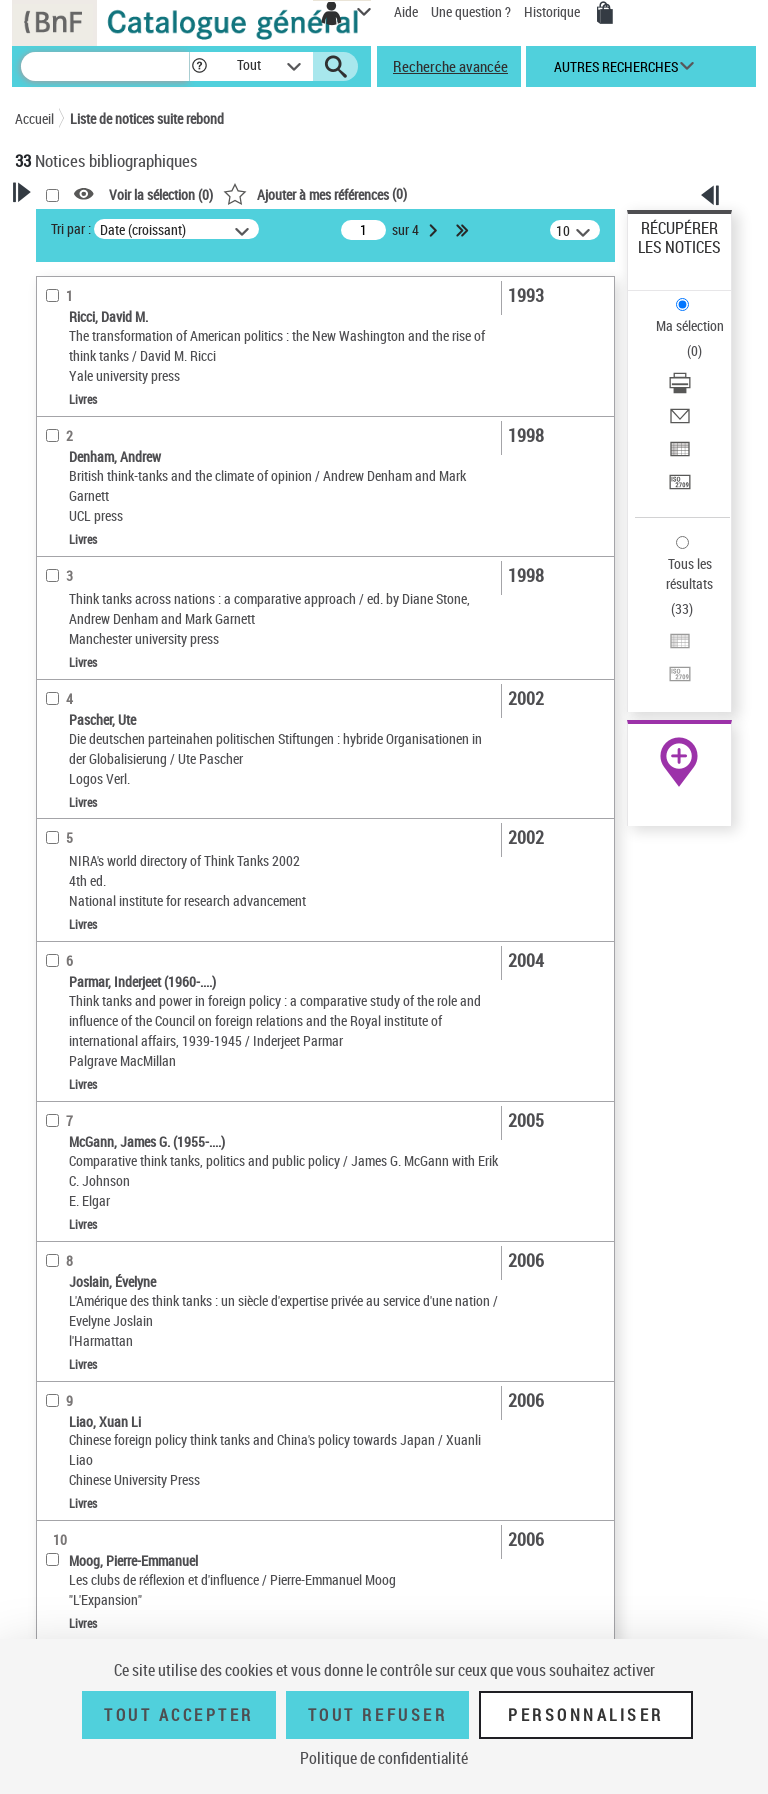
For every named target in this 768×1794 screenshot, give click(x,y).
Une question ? (471, 11)
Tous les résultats (689, 573)
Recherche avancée (450, 66)
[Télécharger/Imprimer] (680, 389)
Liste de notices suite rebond (147, 118)
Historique (553, 11)
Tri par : (71, 228)
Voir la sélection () (161, 194)
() (315, 193)
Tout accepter (179, 1715)
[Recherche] (105, 66)
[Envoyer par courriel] (680, 422)
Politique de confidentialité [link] (384, 1758)
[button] (199, 66)
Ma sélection (690, 325)
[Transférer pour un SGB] (680, 488)
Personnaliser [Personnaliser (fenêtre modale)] (586, 1715)
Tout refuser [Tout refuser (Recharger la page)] (377, 1715)
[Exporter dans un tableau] (680, 455)
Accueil (34, 118)
